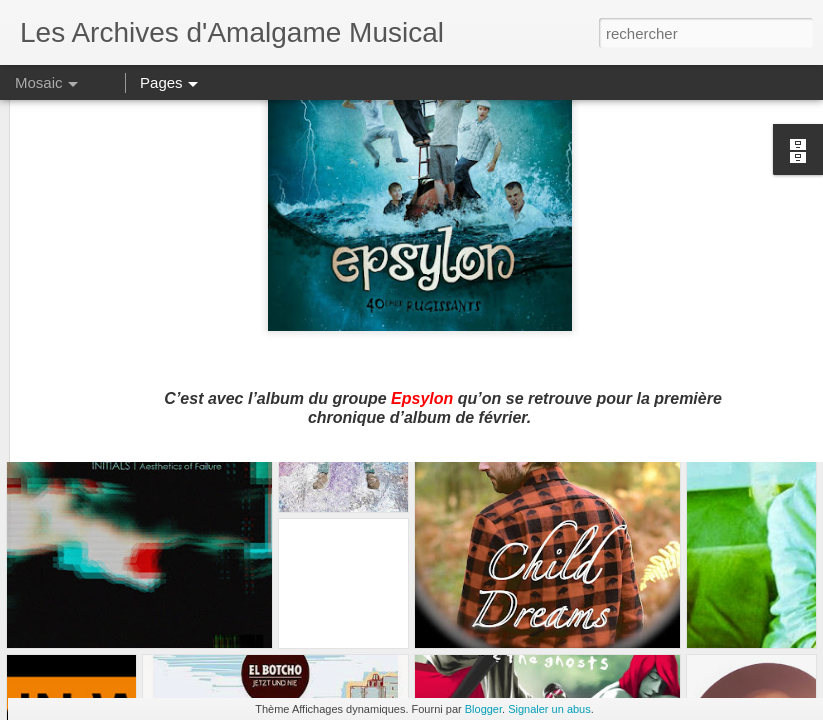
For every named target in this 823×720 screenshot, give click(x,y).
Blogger (483, 709)
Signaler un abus (549, 709)
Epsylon (422, 281)
